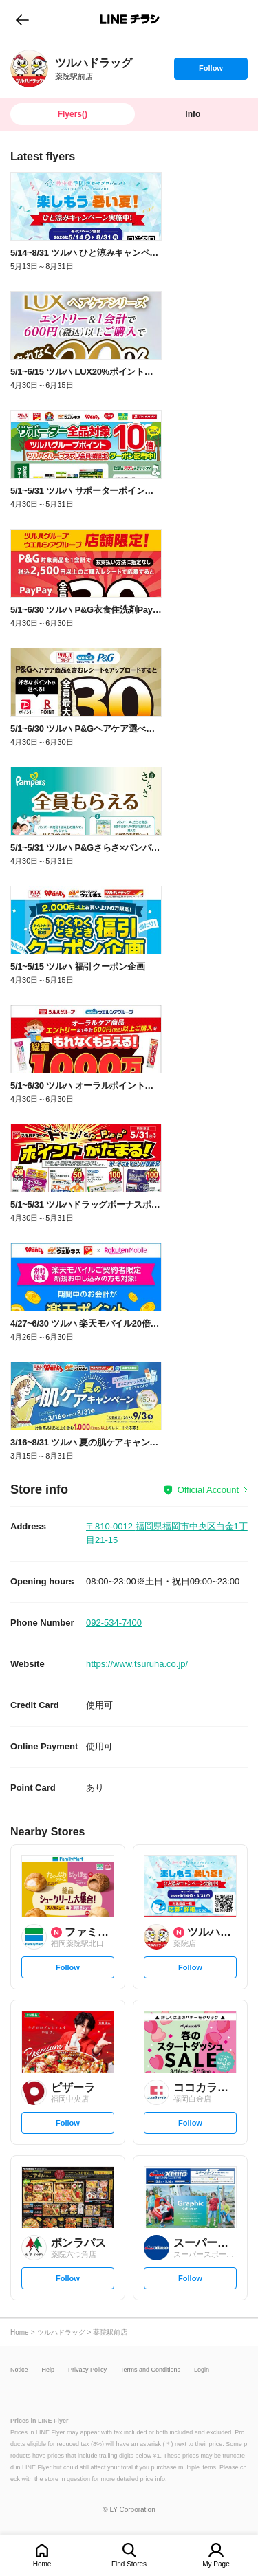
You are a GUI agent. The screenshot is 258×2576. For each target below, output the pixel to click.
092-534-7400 (114, 1622)
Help (48, 2370)
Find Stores (129, 2564)
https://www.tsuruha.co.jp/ (137, 1664)
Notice (19, 2370)
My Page (215, 2564)
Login (201, 2370)
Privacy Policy (87, 2370)
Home (42, 2564)
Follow (210, 71)
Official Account (208, 1490)
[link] (29, 68)
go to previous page (22, 19)
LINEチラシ (130, 19)
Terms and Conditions (150, 2370)
